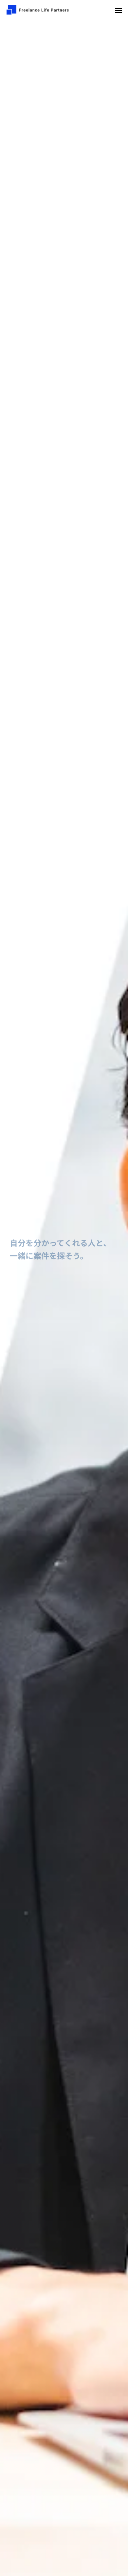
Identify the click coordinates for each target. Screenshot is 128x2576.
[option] (64, 1298)
